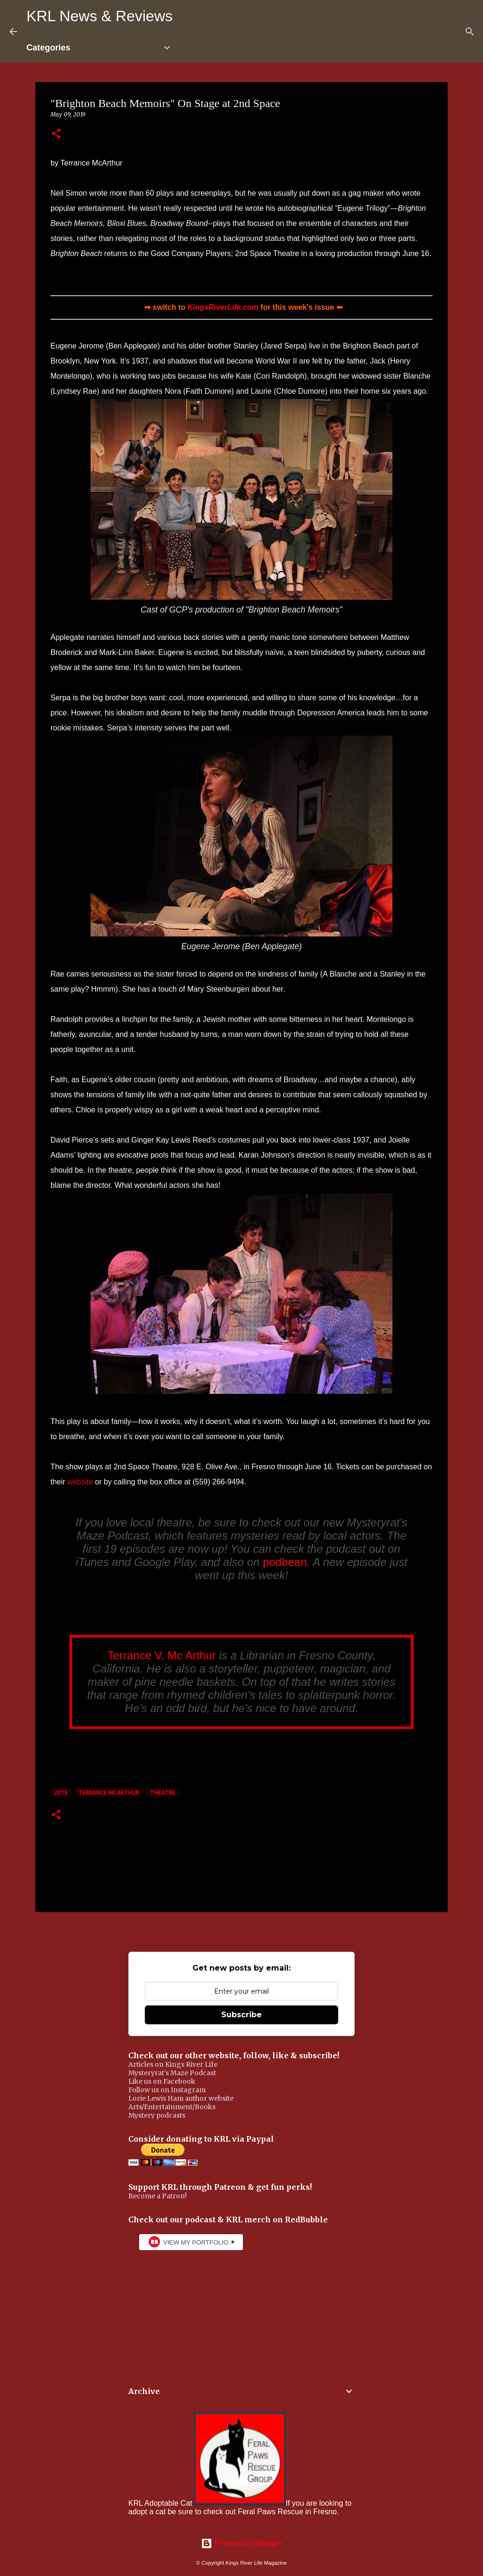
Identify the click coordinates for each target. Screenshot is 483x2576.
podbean (285, 1562)
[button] (56, 134)
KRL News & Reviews (99, 16)
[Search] (469, 31)
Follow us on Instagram (167, 2090)
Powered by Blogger (242, 2543)
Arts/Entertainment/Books (172, 2107)
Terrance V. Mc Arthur (162, 1655)
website (80, 1482)
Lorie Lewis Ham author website (180, 2098)
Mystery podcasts (156, 2115)
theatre (162, 1792)
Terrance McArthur (108, 1792)
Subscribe (241, 2014)
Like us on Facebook (161, 2081)
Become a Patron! (157, 2196)
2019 (60, 1792)
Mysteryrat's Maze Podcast (172, 2073)
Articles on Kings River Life (172, 2064)
